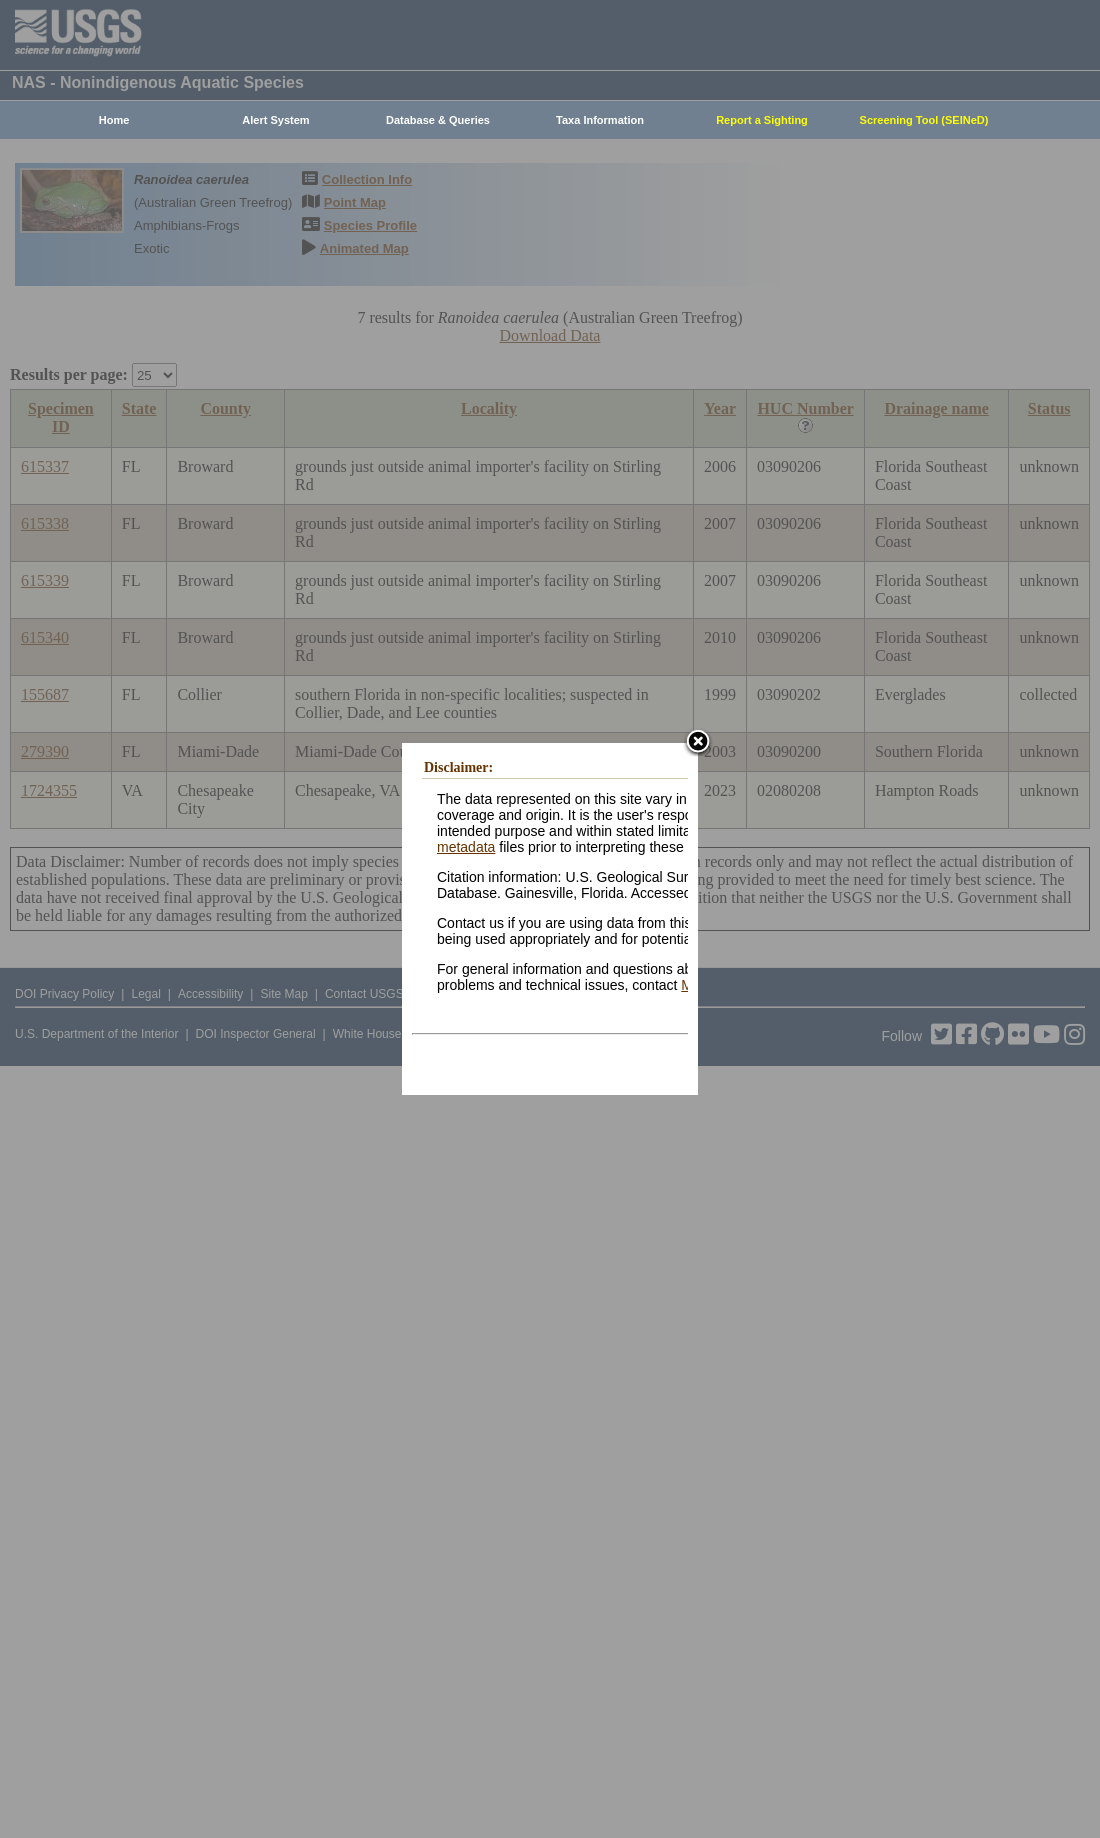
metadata (466, 847)
